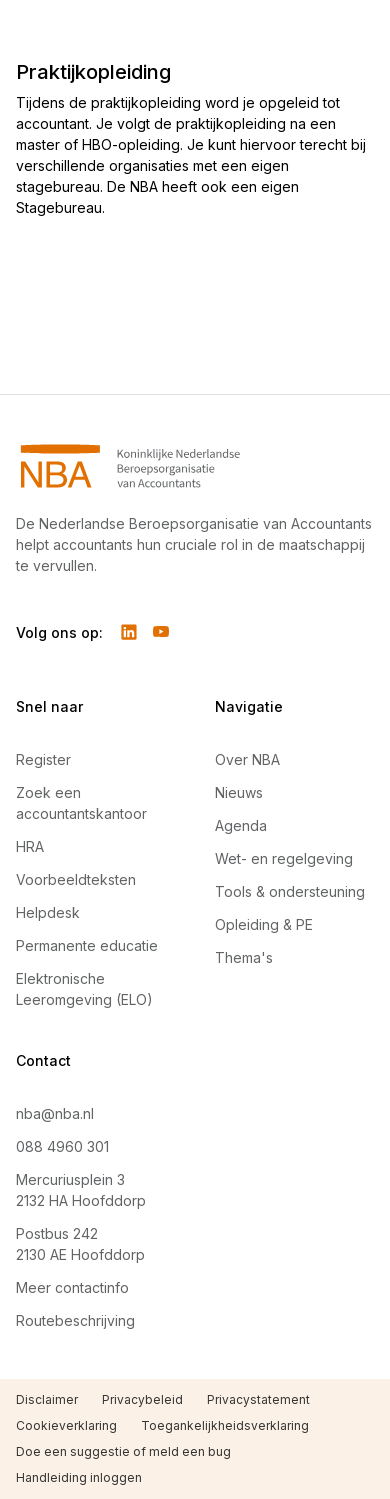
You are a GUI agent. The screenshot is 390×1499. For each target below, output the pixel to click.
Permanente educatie (87, 945)
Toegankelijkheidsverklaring (225, 1425)
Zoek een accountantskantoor (81, 803)
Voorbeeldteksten (76, 879)
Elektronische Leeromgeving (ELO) (84, 989)
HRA (30, 846)
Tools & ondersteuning (290, 891)
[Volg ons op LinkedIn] (129, 632)
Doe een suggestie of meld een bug (123, 1451)
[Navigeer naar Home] (195, 466)
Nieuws (239, 792)
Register (43, 759)
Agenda (241, 825)
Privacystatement (258, 1399)
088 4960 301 (62, 1146)
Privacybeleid (142, 1399)
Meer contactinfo (72, 1287)
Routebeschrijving (75, 1320)
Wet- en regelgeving (284, 858)
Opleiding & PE (264, 924)
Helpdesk (48, 912)
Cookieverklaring (66, 1425)
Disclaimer (47, 1399)
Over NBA (247, 759)
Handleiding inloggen (79, 1477)
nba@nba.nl (55, 1113)
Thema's (244, 957)
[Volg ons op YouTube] (161, 632)
